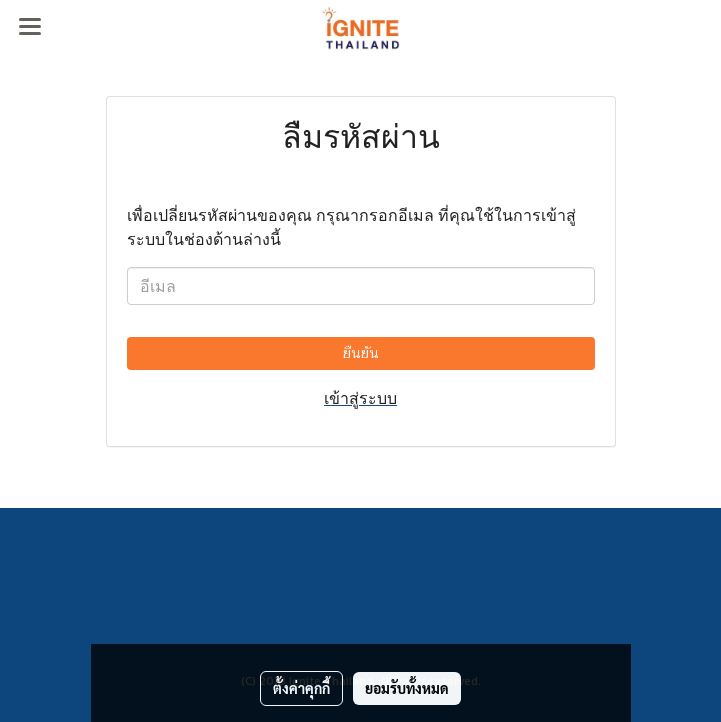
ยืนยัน (361, 353)
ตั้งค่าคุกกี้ (301, 688)
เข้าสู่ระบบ (360, 398)
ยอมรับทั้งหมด (407, 688)
